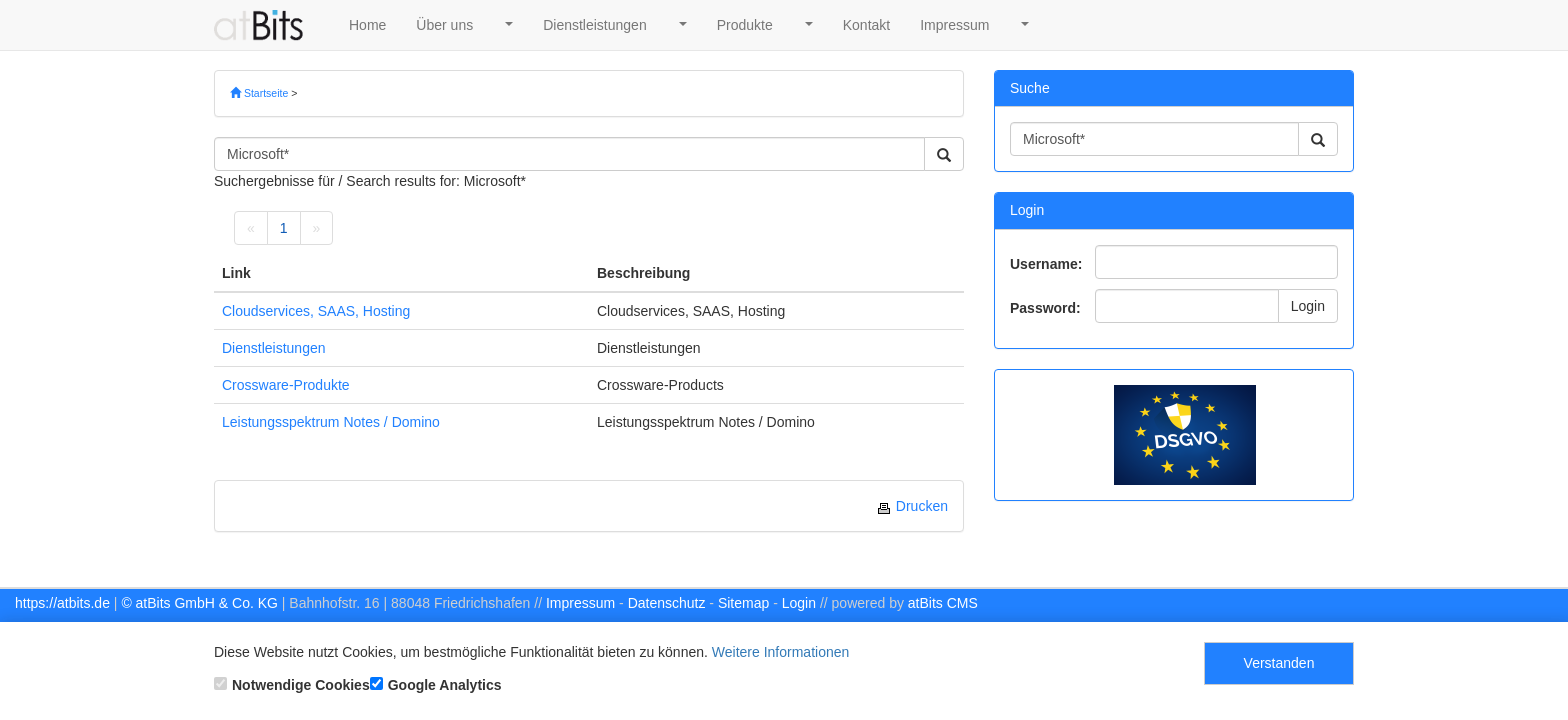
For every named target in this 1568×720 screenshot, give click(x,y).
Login (1308, 306)
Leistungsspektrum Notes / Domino (331, 422)
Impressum (954, 25)
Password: (1045, 308)
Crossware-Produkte (286, 385)
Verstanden (1279, 663)
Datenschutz (667, 603)
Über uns (444, 25)
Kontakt (866, 25)
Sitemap (743, 603)
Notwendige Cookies (292, 685)
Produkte (745, 25)
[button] (508, 25)
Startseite (259, 93)
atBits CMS (943, 603)
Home (367, 25)
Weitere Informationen (780, 652)
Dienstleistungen (595, 25)
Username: (1046, 264)
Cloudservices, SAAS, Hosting (316, 311)
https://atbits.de (62, 603)
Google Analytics (436, 685)
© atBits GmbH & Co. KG (199, 603)
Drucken (912, 506)
